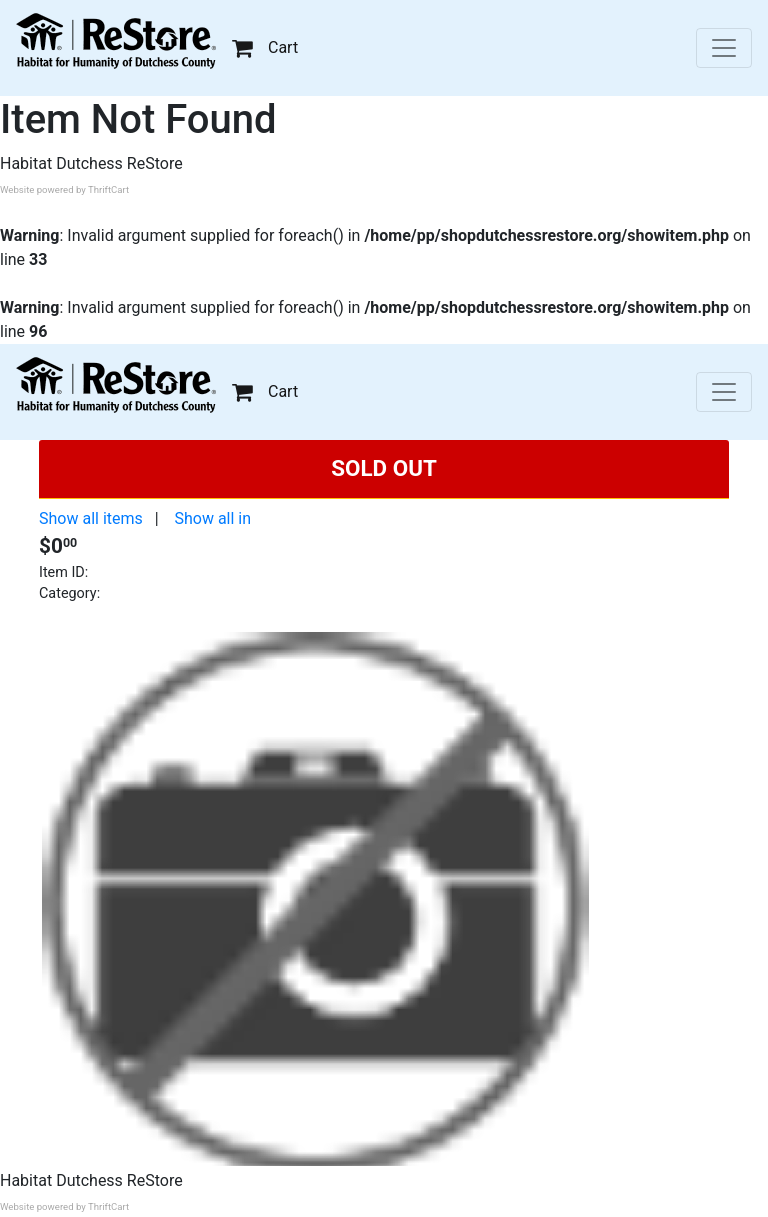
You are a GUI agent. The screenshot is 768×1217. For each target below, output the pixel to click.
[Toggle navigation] (724, 48)
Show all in (212, 518)
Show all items (91, 518)
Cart (265, 47)
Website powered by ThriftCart (64, 189)
